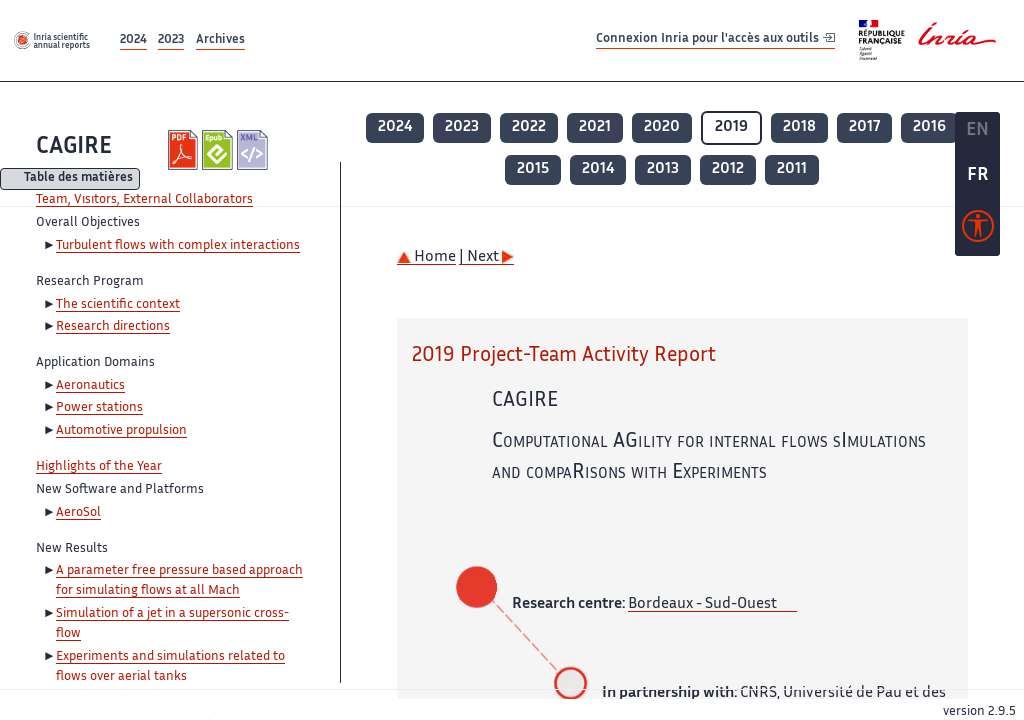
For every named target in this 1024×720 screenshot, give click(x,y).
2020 (662, 127)
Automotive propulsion (121, 431)
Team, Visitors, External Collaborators (144, 200)
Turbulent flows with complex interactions (178, 246)
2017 (864, 127)
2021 (595, 127)
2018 (799, 127)
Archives (220, 40)
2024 (133, 40)
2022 (529, 127)
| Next (486, 257)
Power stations (99, 408)
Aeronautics (90, 386)
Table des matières (78, 179)
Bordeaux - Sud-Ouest (702, 604)
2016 (929, 127)
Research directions (113, 327)
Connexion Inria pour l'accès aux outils (715, 39)
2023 (171, 40)
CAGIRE (74, 147)
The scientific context (118, 305)
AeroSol (78, 513)
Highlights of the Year (99, 467)
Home (426, 257)
